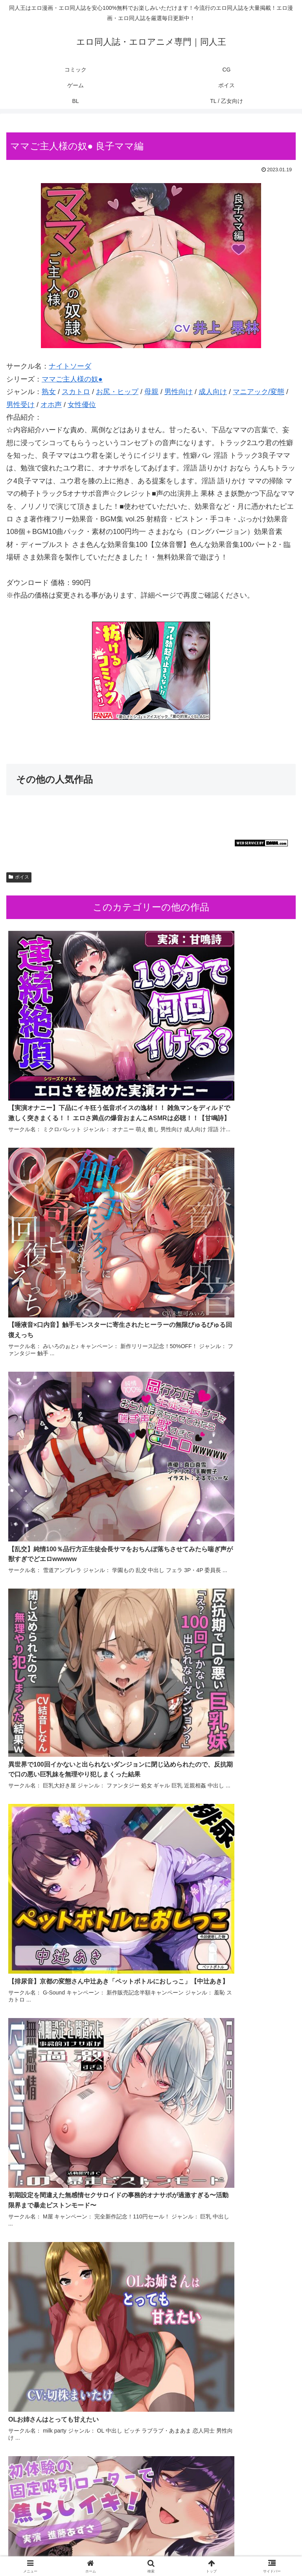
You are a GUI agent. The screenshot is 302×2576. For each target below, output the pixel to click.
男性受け (20, 405)
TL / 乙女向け (249, 2550)
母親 (151, 392)
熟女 (49, 392)
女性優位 (82, 405)
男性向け (178, 392)
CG (151, 2539)
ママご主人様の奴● (72, 379)
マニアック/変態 (258, 392)
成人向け (213, 392)
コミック (52, 2539)
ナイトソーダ (70, 366)
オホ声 (51, 405)
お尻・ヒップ (117, 392)
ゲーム (249, 2539)
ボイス (19, 877)
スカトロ (76, 392)
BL (150, 2550)
